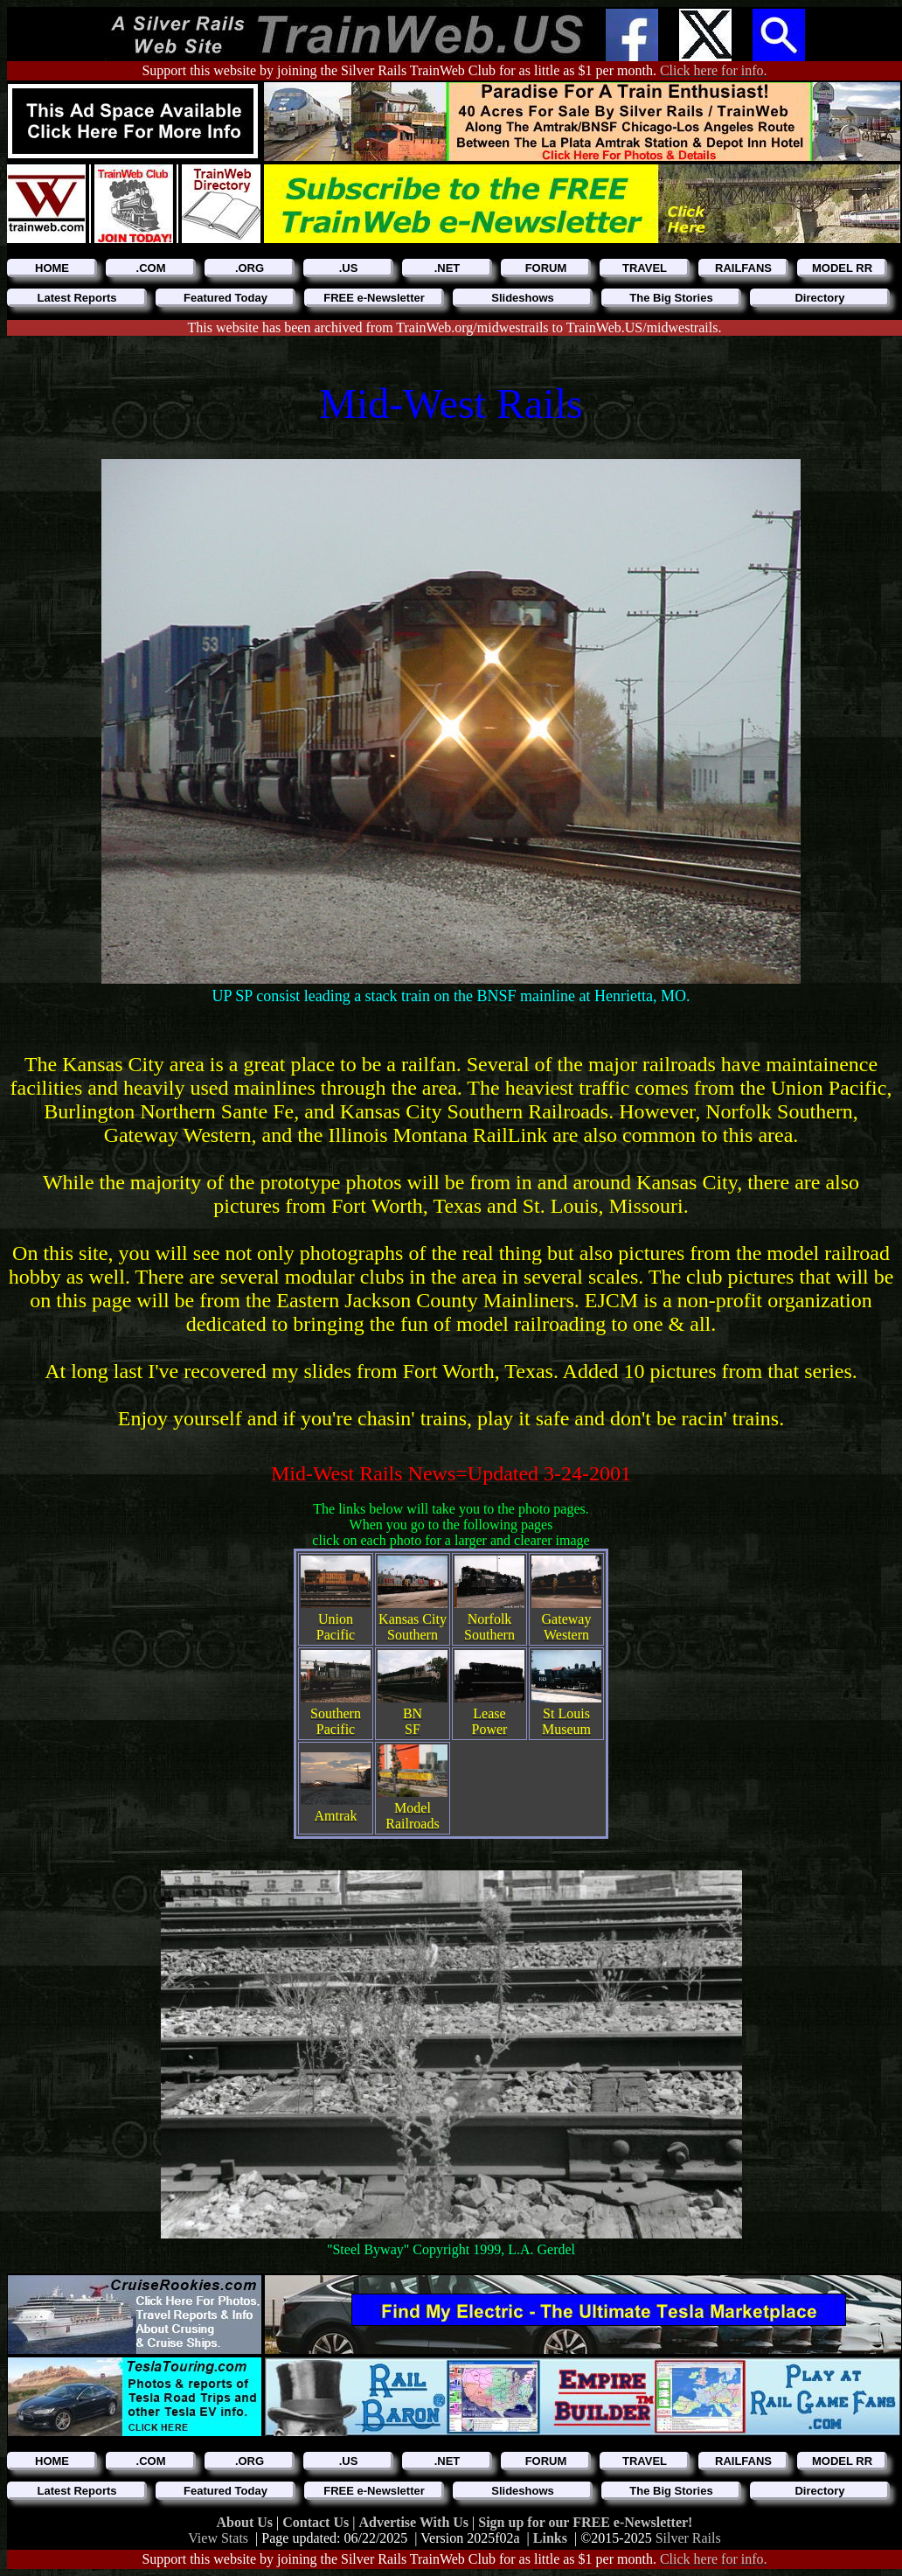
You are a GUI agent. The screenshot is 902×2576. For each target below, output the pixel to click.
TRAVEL (644, 268)
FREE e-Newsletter (374, 297)
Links (550, 2538)
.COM (151, 268)
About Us (246, 2522)
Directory (819, 297)
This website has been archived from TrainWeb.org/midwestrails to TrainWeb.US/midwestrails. (455, 327)
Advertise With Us (415, 2522)
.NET (447, 268)
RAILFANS (743, 268)
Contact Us (317, 2522)
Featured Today (225, 297)
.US (348, 268)
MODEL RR (842, 268)
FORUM (546, 268)
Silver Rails (688, 2538)
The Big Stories (670, 297)
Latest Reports (76, 297)
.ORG (249, 268)
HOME (52, 268)
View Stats (218, 2538)
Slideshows (522, 297)
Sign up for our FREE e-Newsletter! (585, 2522)
